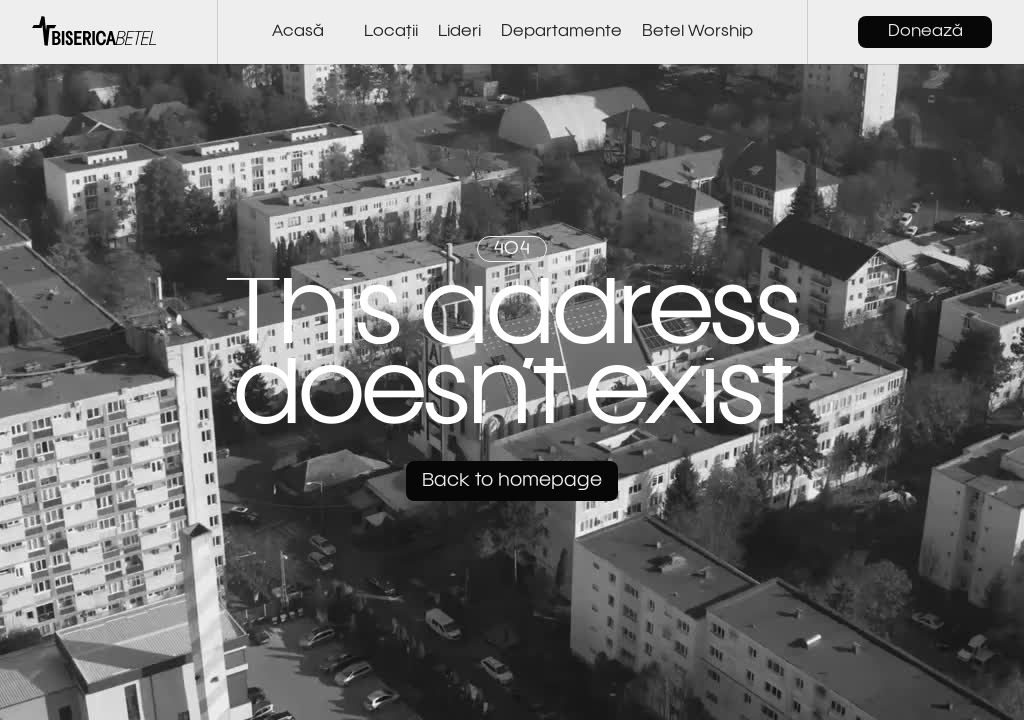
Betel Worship (697, 32)
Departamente (561, 32)
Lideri (459, 32)
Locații (391, 32)
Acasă (298, 32)
